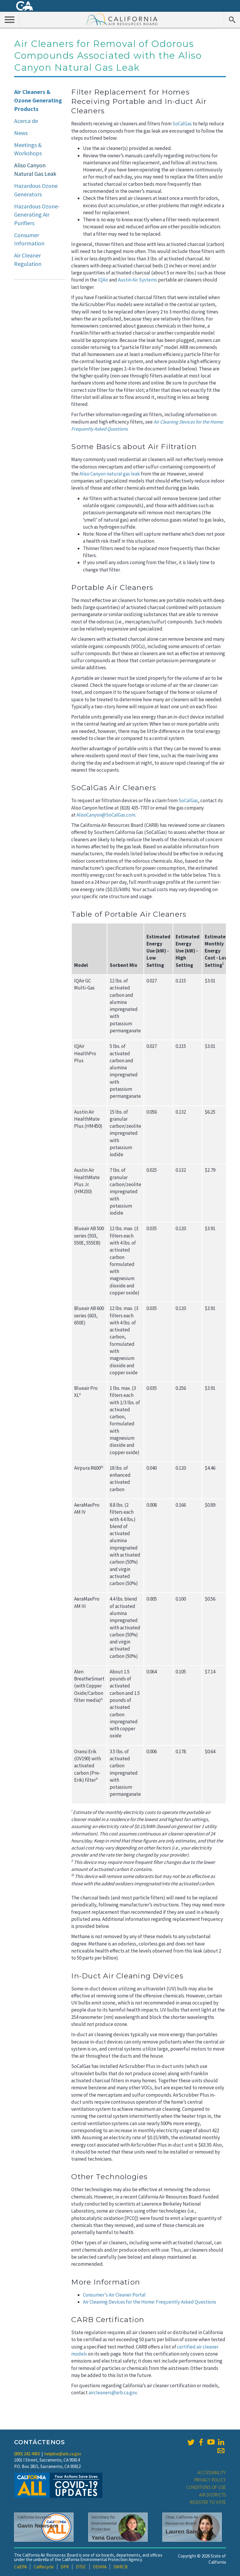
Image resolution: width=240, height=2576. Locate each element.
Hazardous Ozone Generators (36, 190)
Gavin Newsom (37, 2526)
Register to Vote (208, 2502)
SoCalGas (182, 123)
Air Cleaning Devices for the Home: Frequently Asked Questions (149, 2302)
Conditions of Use (206, 2487)
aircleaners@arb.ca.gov (113, 2392)
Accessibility (212, 2472)
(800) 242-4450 (27, 2454)
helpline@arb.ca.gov (62, 2454)
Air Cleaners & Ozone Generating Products (38, 100)
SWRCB (121, 2567)
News (21, 132)
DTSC (81, 2567)
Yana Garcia (107, 2538)
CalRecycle (44, 2567)
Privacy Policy (210, 2480)
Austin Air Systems (137, 280)
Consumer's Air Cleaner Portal (114, 2295)
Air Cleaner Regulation (27, 259)
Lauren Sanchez (187, 2531)
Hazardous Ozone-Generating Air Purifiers (37, 215)
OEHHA (99, 2567)
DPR (65, 2567)
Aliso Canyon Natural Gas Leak (35, 169)
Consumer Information (29, 239)
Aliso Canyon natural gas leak (109, 474)
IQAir (103, 280)
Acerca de (26, 120)
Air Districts (212, 2495)
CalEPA (20, 2567)
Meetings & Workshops (28, 149)
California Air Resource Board (122, 19)
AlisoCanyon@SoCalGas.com (105, 815)
